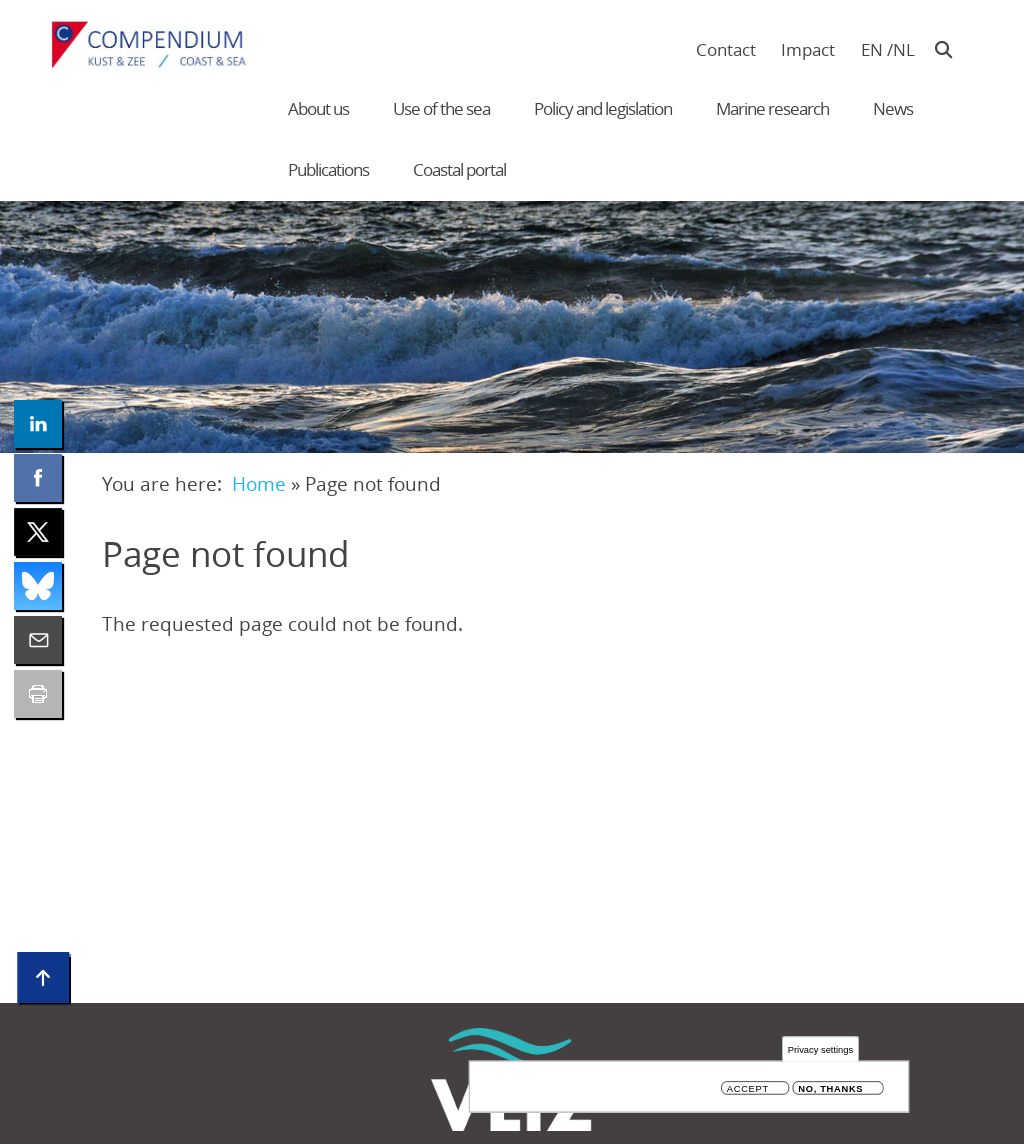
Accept (748, 1089)
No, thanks (830, 1089)
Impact (808, 49)
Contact (726, 49)
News (893, 108)
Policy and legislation (603, 108)
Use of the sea (441, 108)
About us (318, 108)
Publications (328, 169)
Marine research (772, 108)
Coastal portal (459, 169)
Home (259, 483)
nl (903, 49)
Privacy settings (820, 1050)
